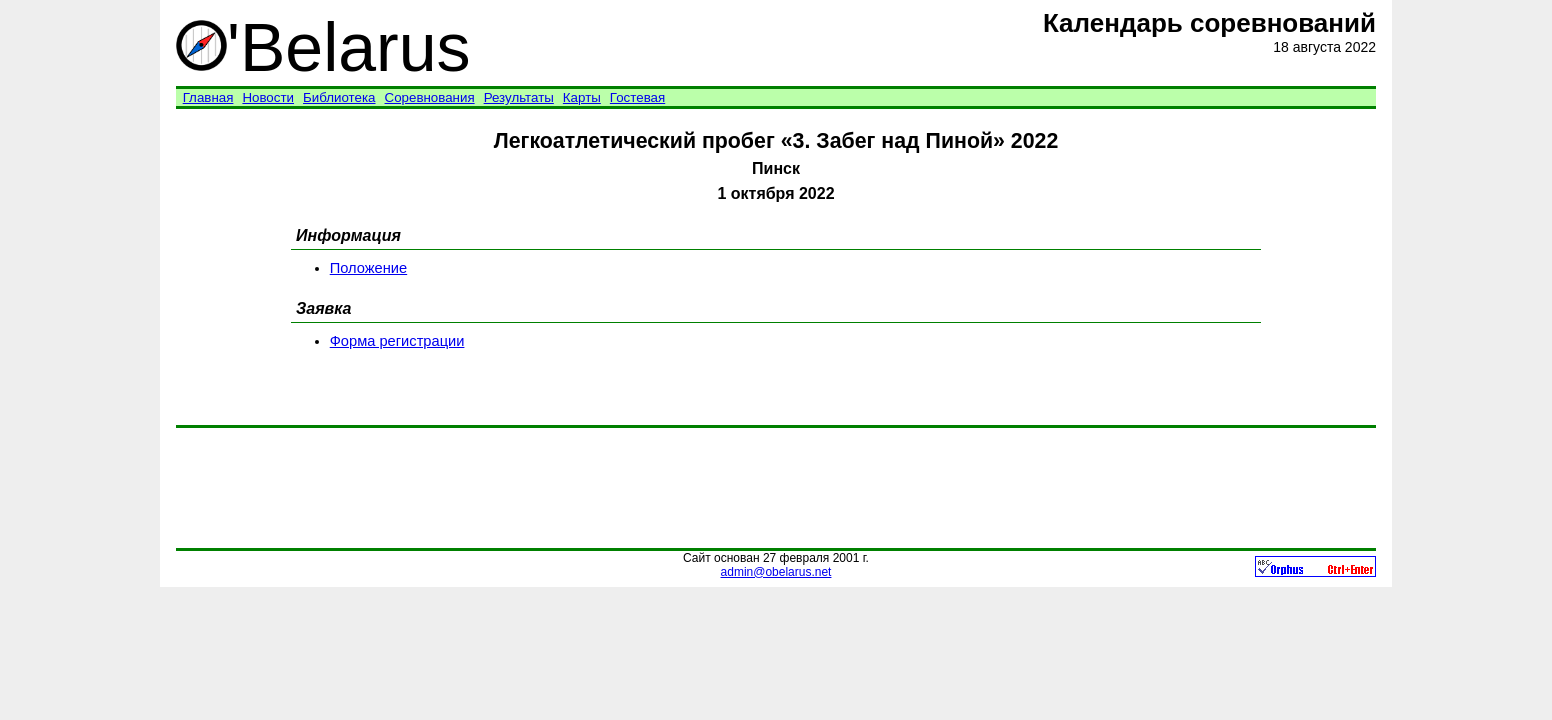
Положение (368, 268)
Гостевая (637, 97)
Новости (268, 97)
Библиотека (339, 97)
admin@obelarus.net (776, 572)
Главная (208, 97)
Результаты (519, 97)
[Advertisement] (776, 488)
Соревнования (430, 97)
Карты (582, 97)
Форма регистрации (397, 341)
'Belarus (323, 47)
